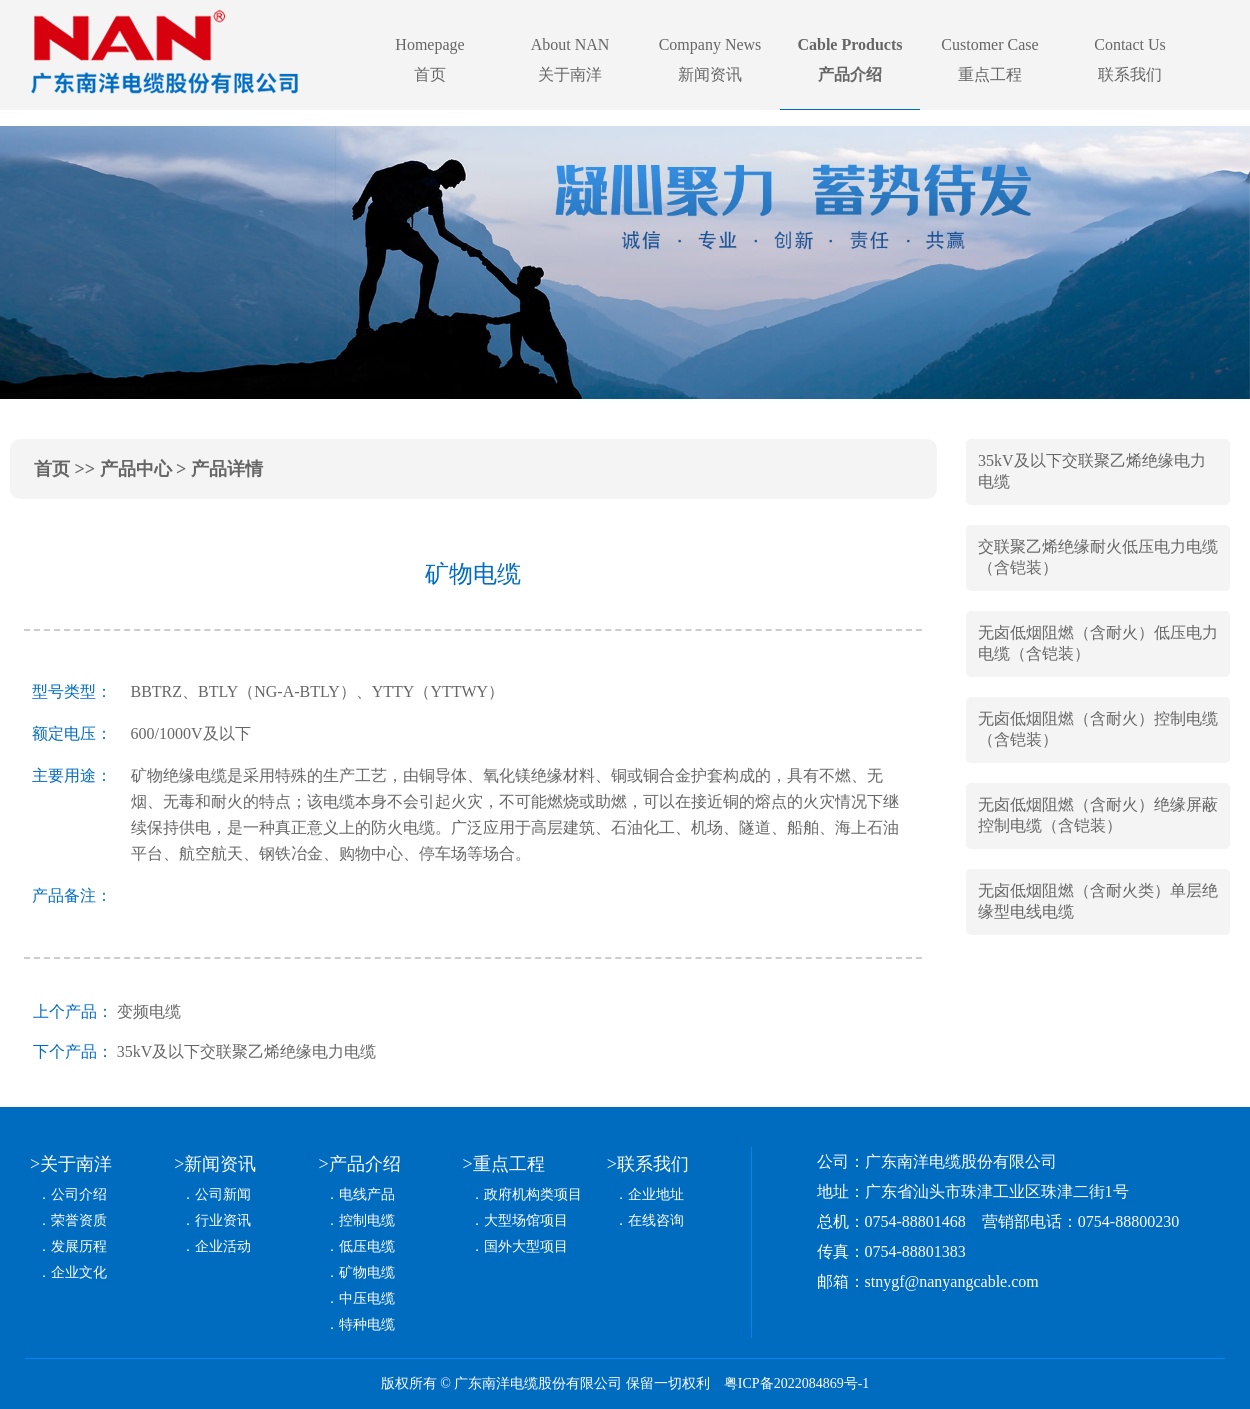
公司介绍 (79, 1194)
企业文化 (79, 1272)
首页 (52, 469)
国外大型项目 (526, 1246)
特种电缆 (367, 1324)
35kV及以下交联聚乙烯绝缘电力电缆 (247, 1051)
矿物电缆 (367, 1272)
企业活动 (223, 1246)
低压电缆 (367, 1246)
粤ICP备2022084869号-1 (796, 1383)
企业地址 (656, 1194)
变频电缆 (149, 1011)
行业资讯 (223, 1220)
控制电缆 (367, 1220)
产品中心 (136, 469)
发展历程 (79, 1246)
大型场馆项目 (526, 1220)
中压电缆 (367, 1298)
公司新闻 (223, 1194)
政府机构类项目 (533, 1194)
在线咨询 (656, 1220)
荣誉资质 (79, 1220)
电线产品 (367, 1194)
